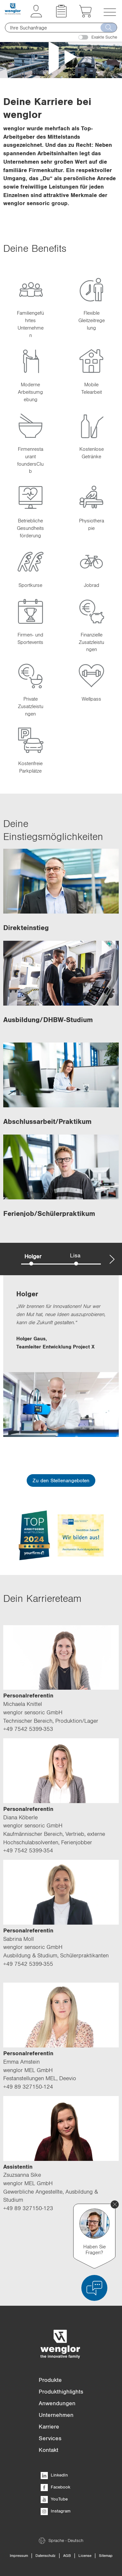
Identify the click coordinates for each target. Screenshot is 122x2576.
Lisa (75, 1255)
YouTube (54, 2499)
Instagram (56, 2511)
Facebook (55, 2487)
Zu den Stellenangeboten (61, 1480)
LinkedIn (54, 2475)
